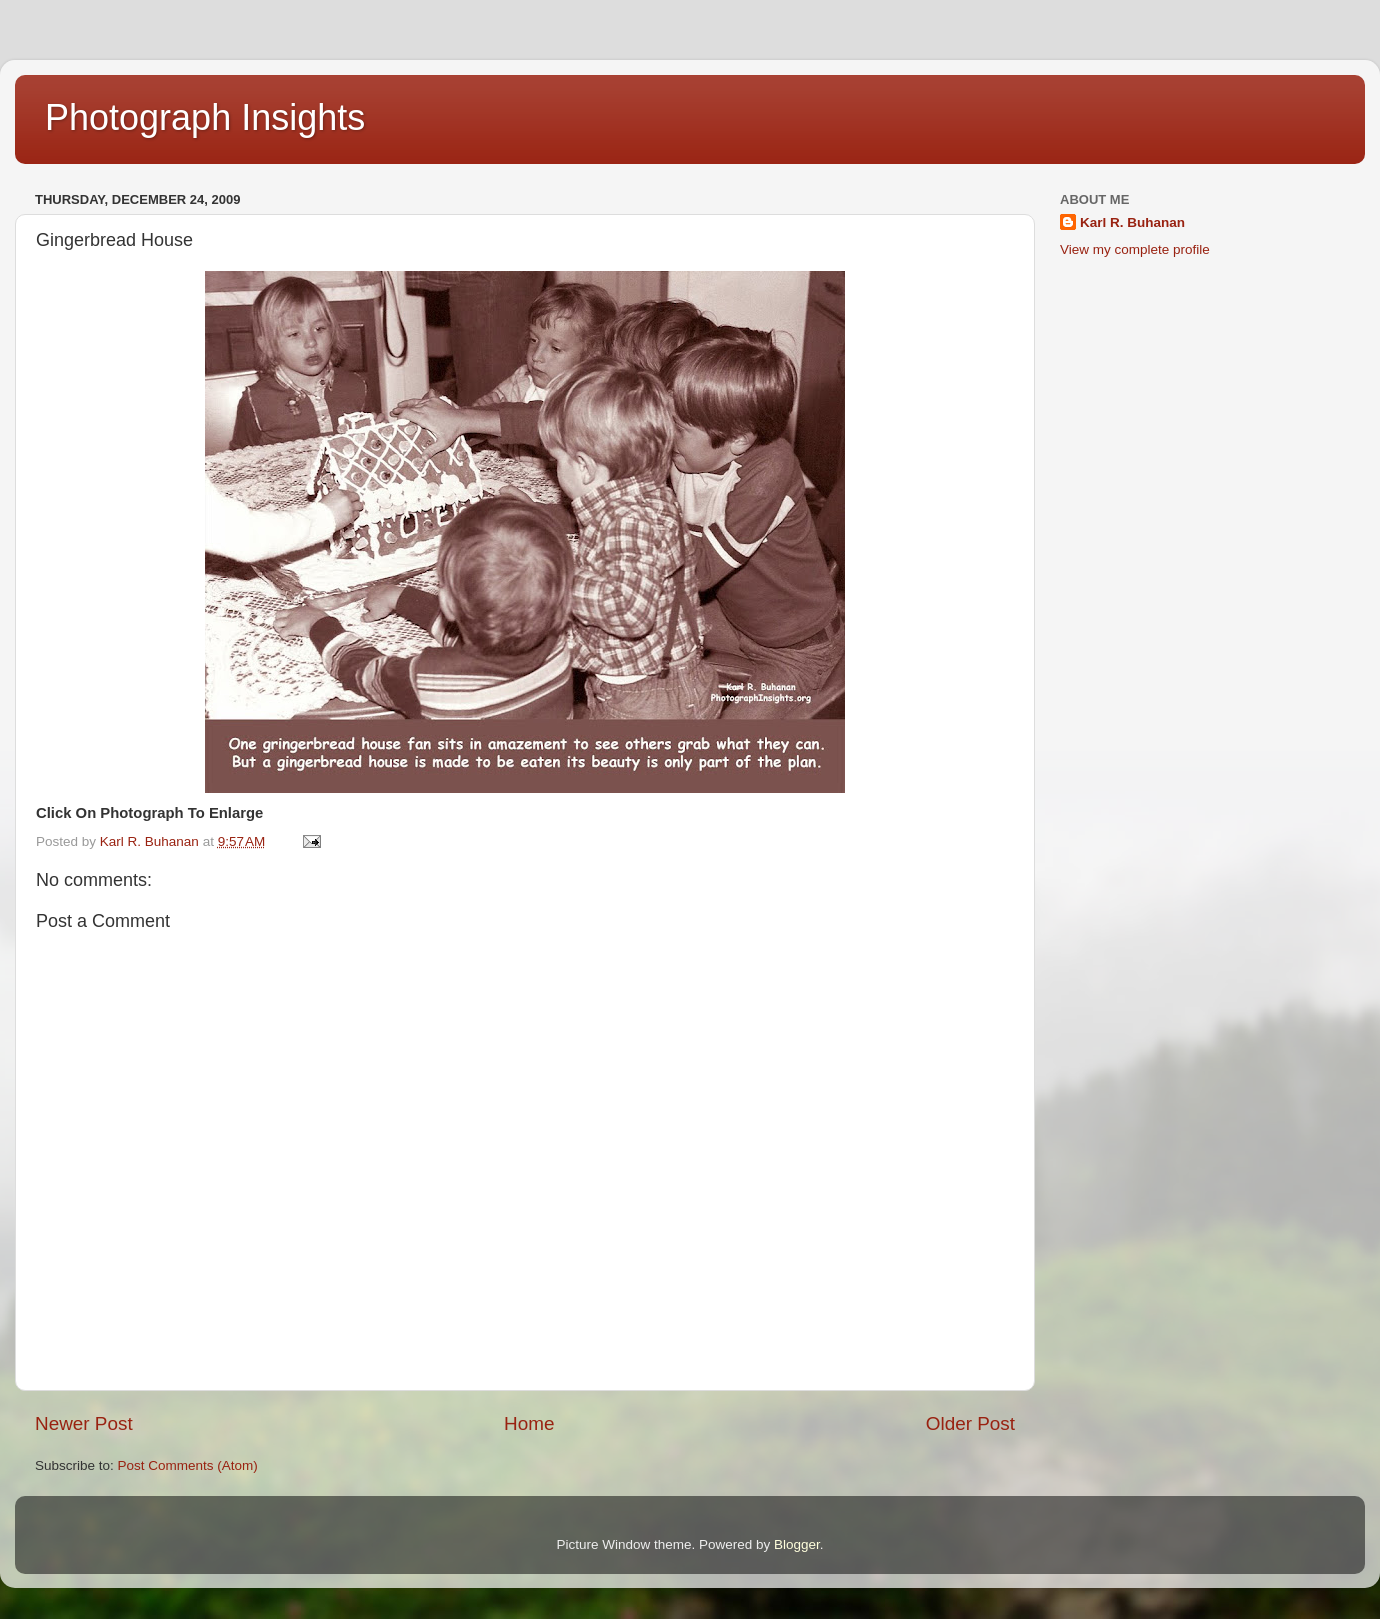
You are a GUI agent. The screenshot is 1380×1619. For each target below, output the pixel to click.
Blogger (797, 1544)
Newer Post (84, 1423)
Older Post (970, 1423)
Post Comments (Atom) (188, 1465)
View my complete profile (1135, 249)
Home (529, 1423)
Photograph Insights (205, 117)
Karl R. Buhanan (1132, 222)
